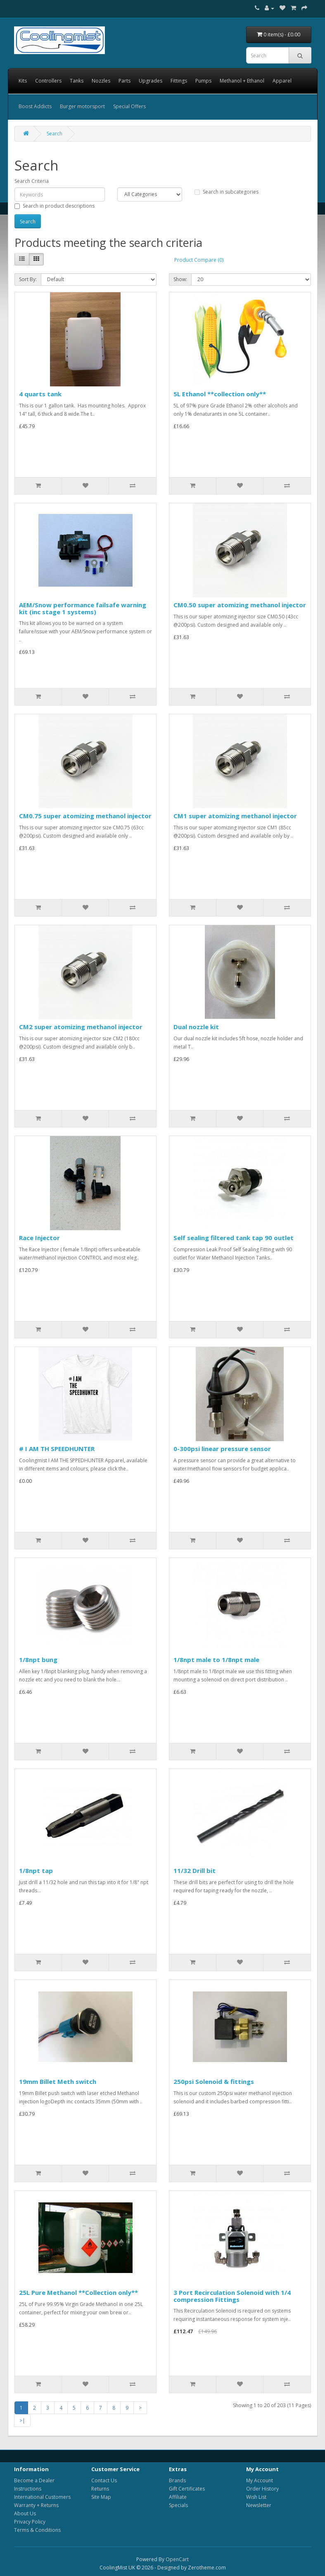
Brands (177, 2480)
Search (54, 133)
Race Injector (39, 1238)
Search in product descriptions (54, 205)
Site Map (101, 2496)
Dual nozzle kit (196, 1027)
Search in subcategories (227, 191)
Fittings (179, 80)
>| (22, 2420)
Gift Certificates (187, 2488)
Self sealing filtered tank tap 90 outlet (233, 1238)
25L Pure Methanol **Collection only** (78, 2292)
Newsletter (258, 2505)
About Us (25, 2513)
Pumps (203, 80)
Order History (262, 2488)
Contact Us (104, 2480)
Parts (124, 80)
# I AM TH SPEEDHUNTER (57, 1448)
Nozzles (101, 80)
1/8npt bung (38, 1659)
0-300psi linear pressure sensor (222, 1448)
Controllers (48, 80)
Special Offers (129, 106)
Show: (180, 279)
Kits (23, 80)
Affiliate (178, 2496)
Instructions (27, 2488)
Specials (178, 2505)
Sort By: (28, 279)
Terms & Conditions (37, 2529)
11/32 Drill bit (194, 1870)
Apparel (282, 80)
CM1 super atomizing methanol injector (235, 816)
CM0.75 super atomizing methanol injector (85, 816)
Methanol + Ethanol (242, 80)
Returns (100, 2488)
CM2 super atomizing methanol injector (80, 1027)
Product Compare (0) (198, 259)
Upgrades (150, 80)
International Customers (42, 2496)
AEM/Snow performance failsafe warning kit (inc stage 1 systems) (82, 608)
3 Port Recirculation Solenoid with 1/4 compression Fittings (232, 2296)
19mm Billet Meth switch (57, 2081)
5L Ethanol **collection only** (219, 394)
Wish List (256, 2496)
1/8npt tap (36, 1870)
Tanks (76, 80)
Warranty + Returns (36, 2505)
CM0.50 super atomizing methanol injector (239, 605)
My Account (259, 2480)
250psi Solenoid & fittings (213, 2081)
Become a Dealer (34, 2480)
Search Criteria (31, 181)
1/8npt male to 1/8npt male (216, 1659)
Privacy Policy (29, 2521)
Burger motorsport (82, 106)
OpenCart (177, 2559)
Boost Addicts (35, 106)
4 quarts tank (40, 394)
